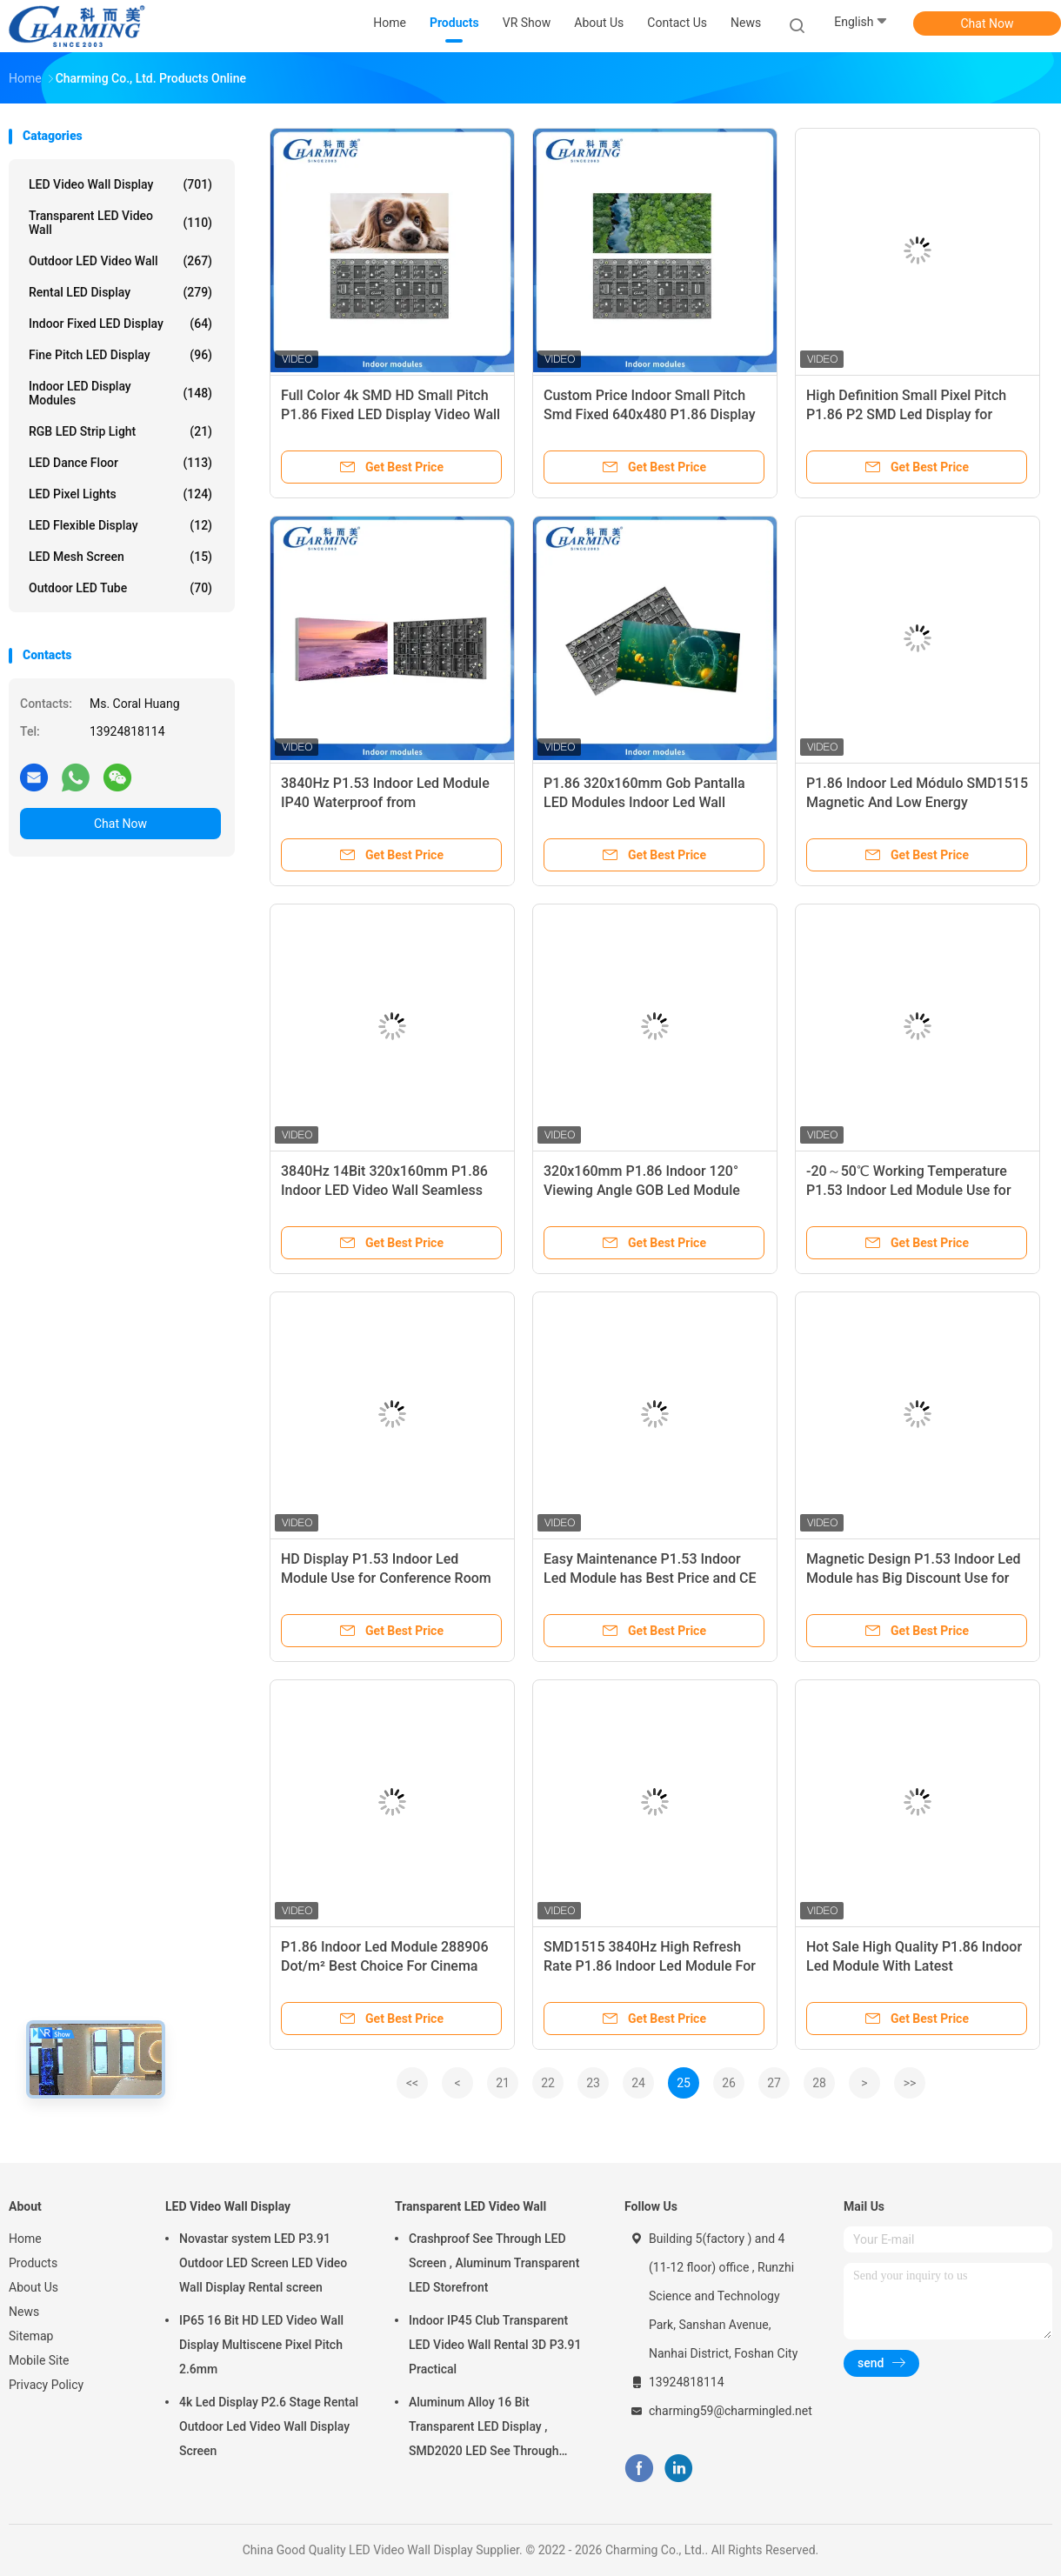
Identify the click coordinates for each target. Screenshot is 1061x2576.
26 (729, 2083)
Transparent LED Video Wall (120, 223)
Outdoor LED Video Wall (120, 261)
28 (819, 2083)
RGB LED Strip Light (120, 431)
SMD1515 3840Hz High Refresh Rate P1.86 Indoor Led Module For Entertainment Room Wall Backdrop (654, 1966)
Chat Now (987, 23)
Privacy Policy (46, 2385)
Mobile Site (39, 2360)
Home (25, 2239)
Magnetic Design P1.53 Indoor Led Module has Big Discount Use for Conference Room (913, 1578)
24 (638, 2083)
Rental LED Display (120, 292)
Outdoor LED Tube (120, 588)
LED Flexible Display (120, 525)
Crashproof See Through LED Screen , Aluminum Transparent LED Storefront (494, 2263)
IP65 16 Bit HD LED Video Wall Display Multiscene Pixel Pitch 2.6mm (261, 2344)
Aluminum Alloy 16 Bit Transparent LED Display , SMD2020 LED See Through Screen (483, 2429)
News (24, 2312)
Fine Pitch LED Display (120, 355)
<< (412, 2083)
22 (548, 2083)
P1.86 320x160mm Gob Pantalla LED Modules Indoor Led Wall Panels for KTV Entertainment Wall (651, 802)
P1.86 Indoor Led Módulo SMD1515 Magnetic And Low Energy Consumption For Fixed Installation (917, 802)
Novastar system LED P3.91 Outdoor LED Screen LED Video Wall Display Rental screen (263, 2263)
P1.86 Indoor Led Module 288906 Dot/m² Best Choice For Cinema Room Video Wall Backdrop (385, 1966)
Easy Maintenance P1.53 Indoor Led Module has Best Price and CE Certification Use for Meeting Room (653, 1578)
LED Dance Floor (120, 462)
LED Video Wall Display (120, 184)
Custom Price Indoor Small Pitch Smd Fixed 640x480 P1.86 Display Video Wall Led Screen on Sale (650, 414)
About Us (33, 2287)
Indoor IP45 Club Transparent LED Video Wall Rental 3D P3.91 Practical (495, 2344)
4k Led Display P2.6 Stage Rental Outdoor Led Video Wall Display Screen (268, 2426)
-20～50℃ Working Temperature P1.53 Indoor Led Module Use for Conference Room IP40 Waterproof (915, 1190)
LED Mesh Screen (120, 556)
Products (33, 2263)
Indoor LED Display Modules (120, 393)
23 (593, 2083)
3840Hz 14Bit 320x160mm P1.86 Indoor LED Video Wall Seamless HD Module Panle (384, 1190)
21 (503, 2083)
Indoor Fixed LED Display (120, 323)
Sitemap (31, 2336)
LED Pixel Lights (120, 494)
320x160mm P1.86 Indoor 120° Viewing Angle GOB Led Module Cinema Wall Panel (642, 1190)
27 (774, 2083)
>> (910, 2083)
